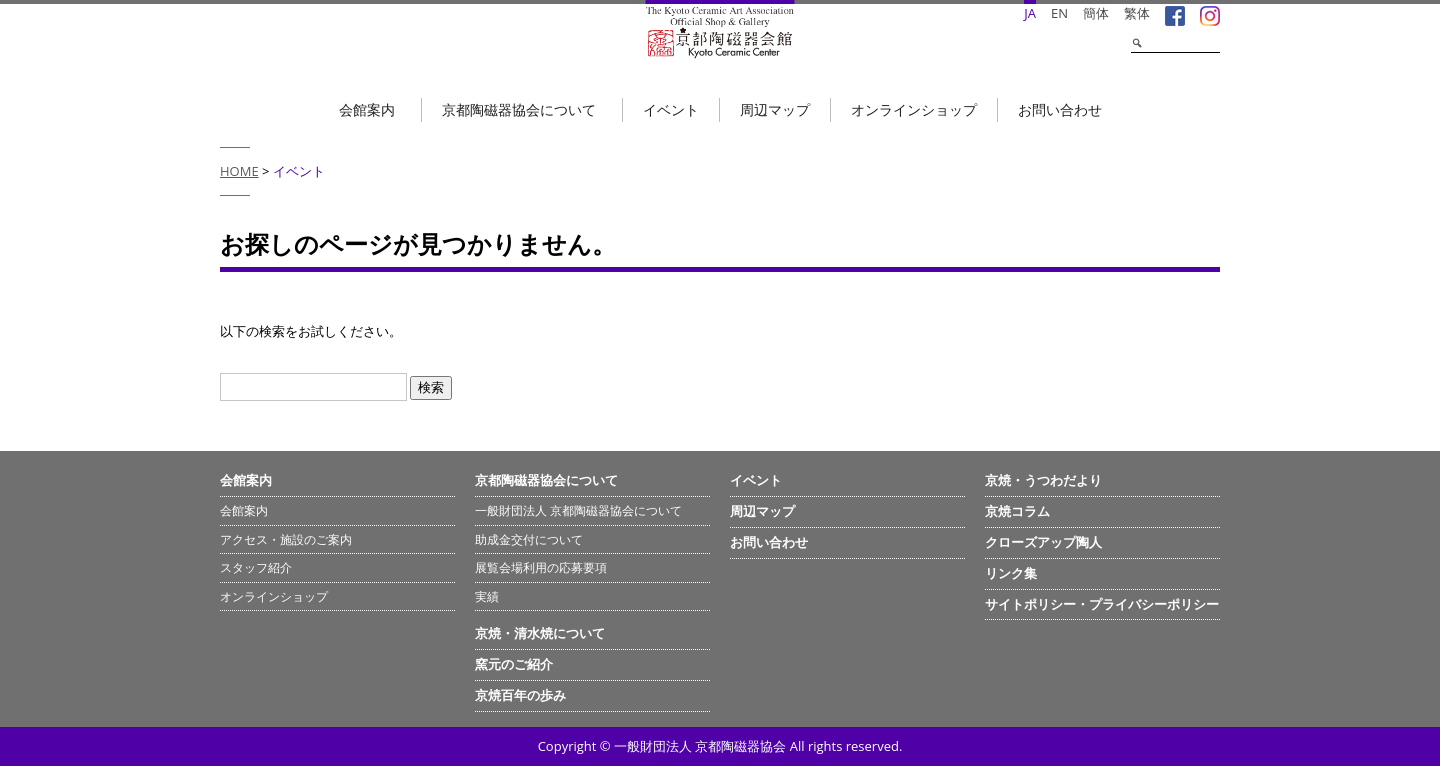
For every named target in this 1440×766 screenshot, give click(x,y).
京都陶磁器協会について (519, 109)
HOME (239, 171)
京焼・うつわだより (1043, 480)
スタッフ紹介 (256, 567)
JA (1030, 13)
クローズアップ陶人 (1043, 542)
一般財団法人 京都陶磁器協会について (578, 510)
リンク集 (1011, 573)
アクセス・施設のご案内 (286, 539)
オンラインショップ (914, 109)
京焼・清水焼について (540, 633)
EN (1059, 13)
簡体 (1096, 13)
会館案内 (367, 109)
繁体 (1137, 13)
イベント (671, 109)
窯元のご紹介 (514, 664)
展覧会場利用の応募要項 (541, 567)
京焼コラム (1017, 511)
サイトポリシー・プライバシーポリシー (1102, 604)
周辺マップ (775, 109)
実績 (487, 596)
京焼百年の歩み (520, 695)
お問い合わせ (1060, 109)
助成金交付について (529, 539)
